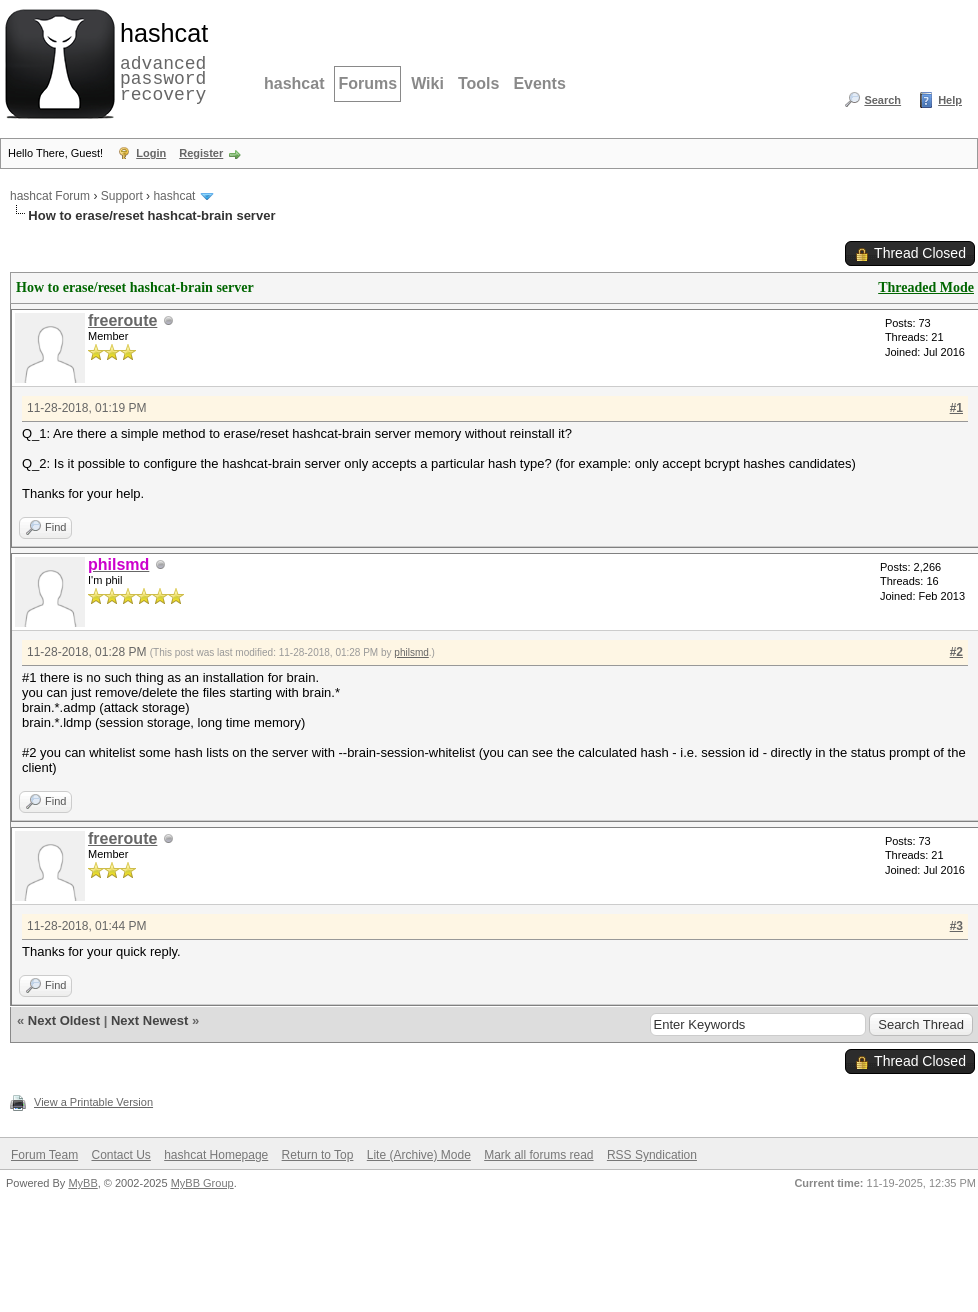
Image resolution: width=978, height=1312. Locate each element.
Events (539, 83)
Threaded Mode (926, 287)
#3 (956, 926)
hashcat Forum (50, 196)
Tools (478, 83)
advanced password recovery (160, 61)
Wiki (427, 83)
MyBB (82, 1183)
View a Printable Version (93, 1102)
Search (882, 100)
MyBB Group (202, 1183)
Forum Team (44, 1155)
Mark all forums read (538, 1155)
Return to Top (318, 1155)
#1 (956, 408)
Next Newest (149, 1020)
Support (122, 196)
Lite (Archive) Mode (419, 1155)
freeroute (122, 320)
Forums (367, 83)
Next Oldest (64, 1020)
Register (201, 153)
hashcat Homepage (216, 1155)
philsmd (411, 652)
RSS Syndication (652, 1155)
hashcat (294, 83)
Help (950, 100)
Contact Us (120, 1155)
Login (151, 153)
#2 (956, 652)
